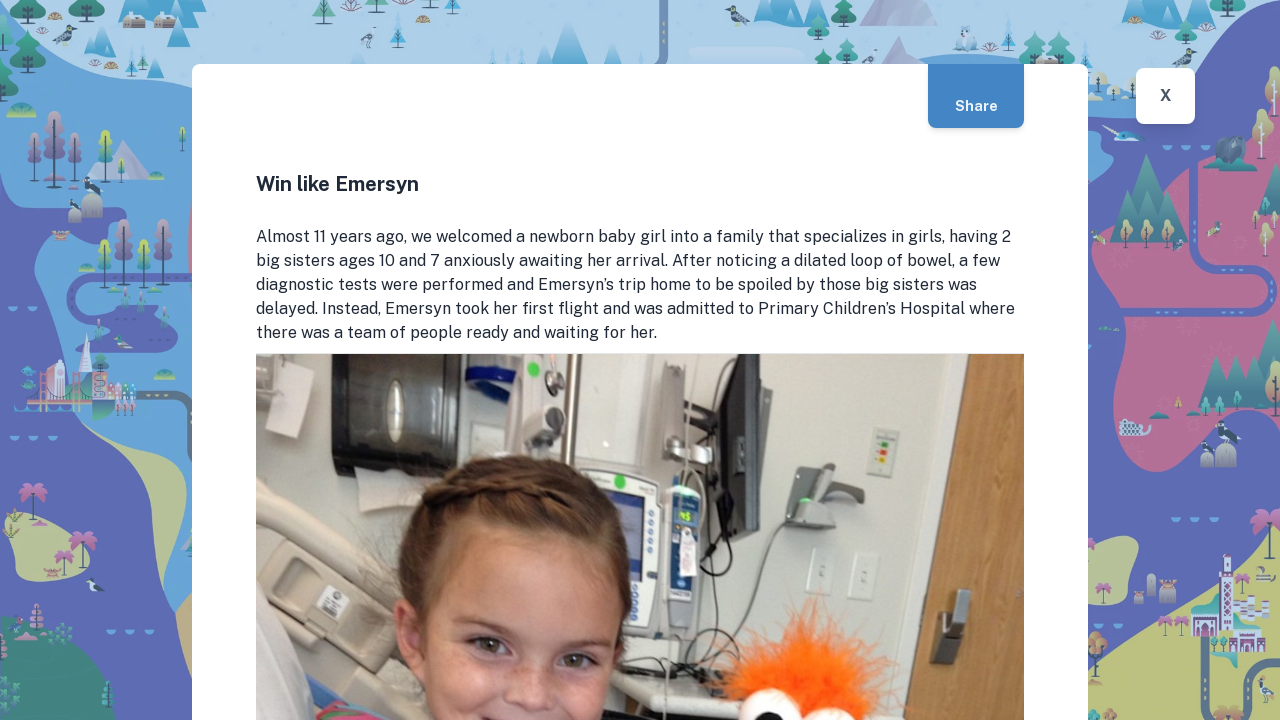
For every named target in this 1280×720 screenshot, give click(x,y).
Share (976, 106)
